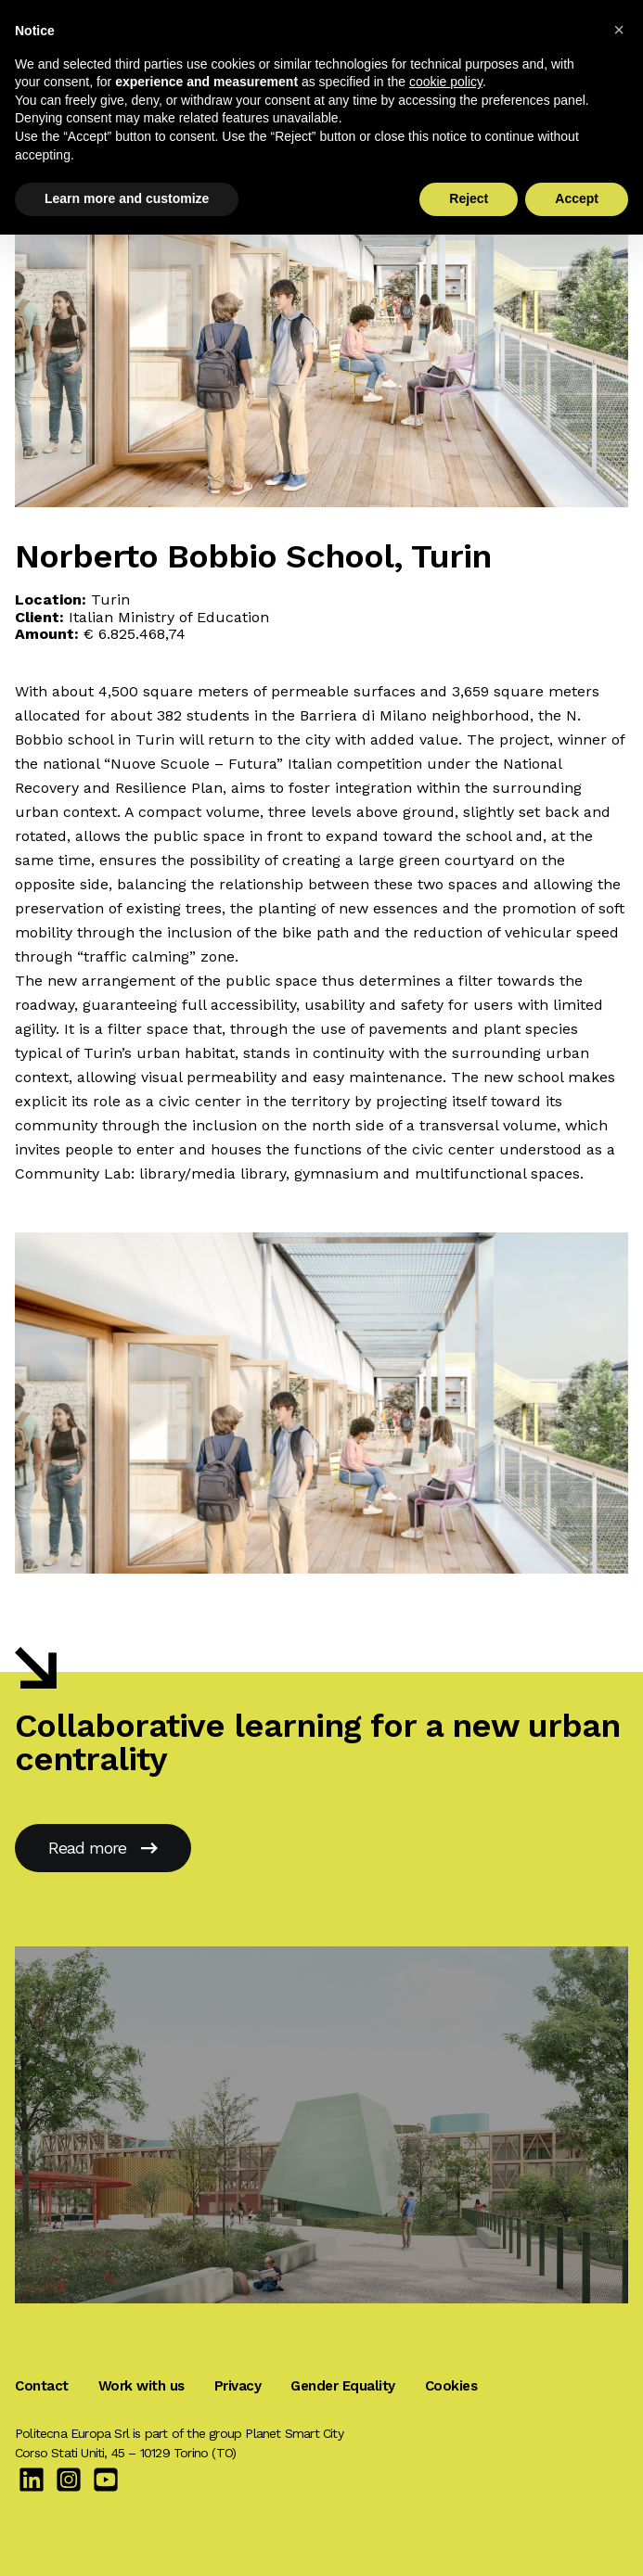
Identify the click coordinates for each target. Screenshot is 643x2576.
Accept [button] (576, 198)
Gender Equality (342, 2386)
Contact (42, 2386)
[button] (619, 30)
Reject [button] (468, 198)
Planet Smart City (293, 2433)
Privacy (238, 2386)
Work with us (141, 2386)
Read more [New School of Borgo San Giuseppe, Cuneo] (103, 1847)
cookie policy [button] (445, 81)
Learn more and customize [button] (127, 198)
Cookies (451, 2386)
